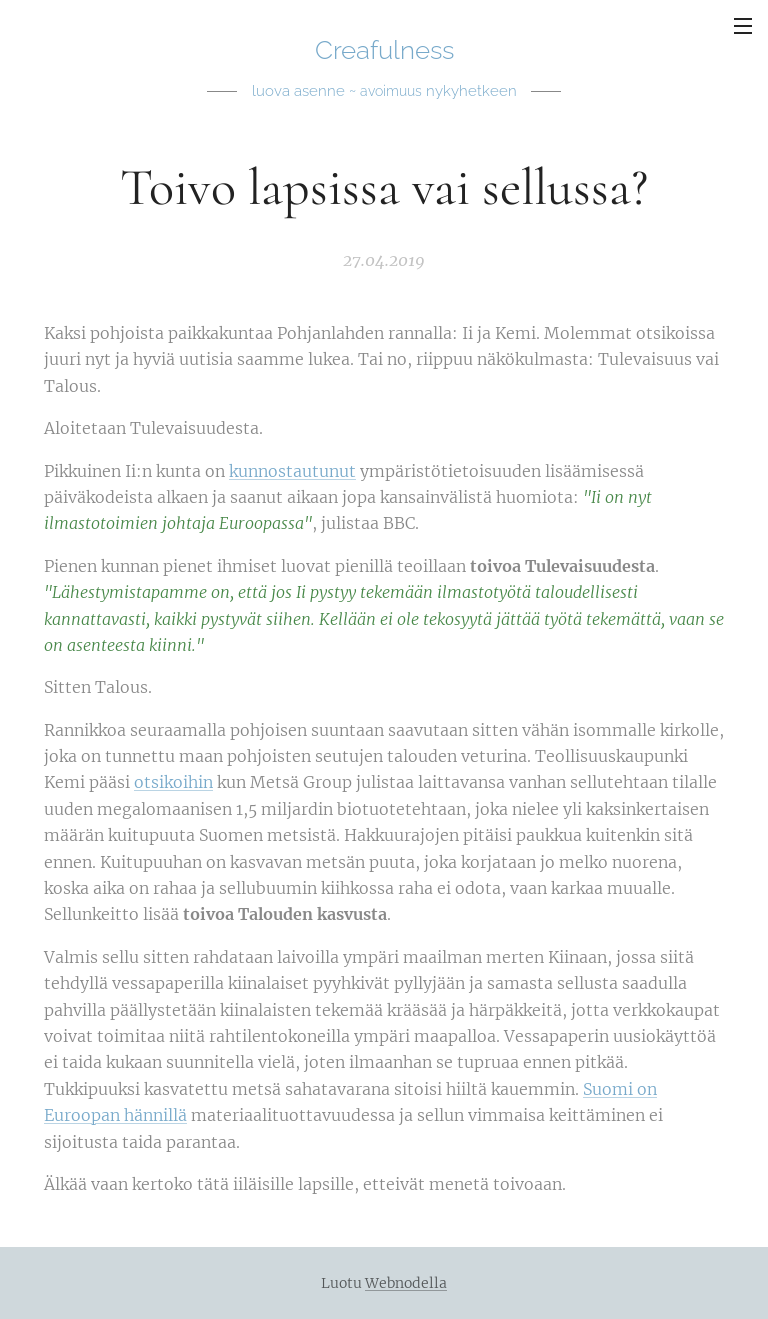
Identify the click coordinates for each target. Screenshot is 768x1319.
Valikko (743, 26)
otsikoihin (173, 783)
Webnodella (406, 1283)
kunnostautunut (292, 471)
